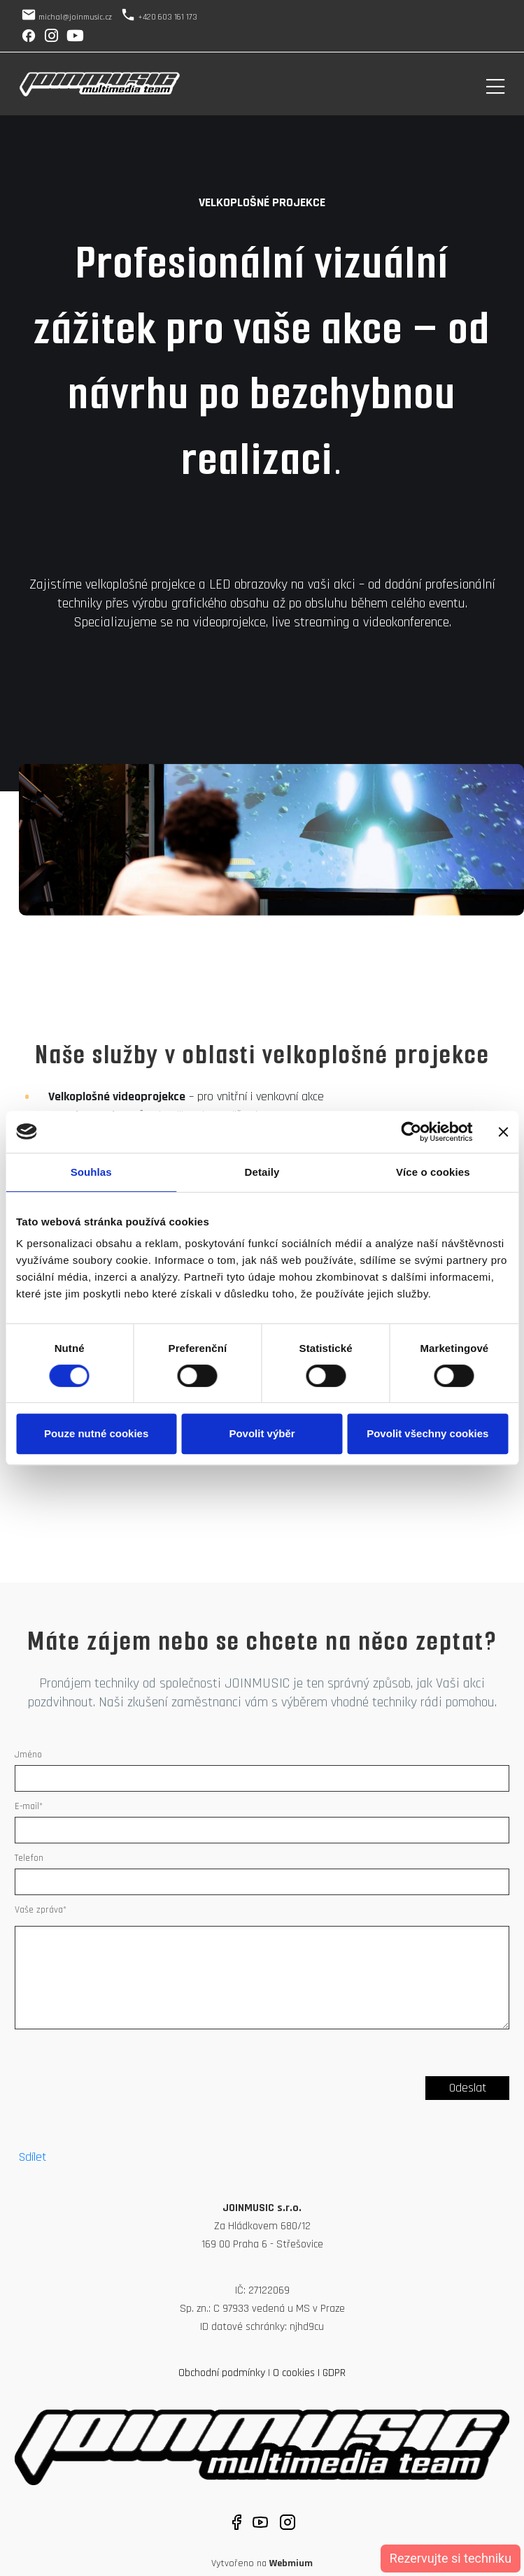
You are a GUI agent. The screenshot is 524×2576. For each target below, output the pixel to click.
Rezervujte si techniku (450, 2558)
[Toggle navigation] (495, 84)
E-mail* (29, 1806)
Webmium (291, 2563)
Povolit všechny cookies (427, 1433)
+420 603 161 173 (167, 17)
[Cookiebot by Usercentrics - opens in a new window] (411, 1131)
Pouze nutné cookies (96, 1433)
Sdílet (32, 2157)
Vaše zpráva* (40, 1910)
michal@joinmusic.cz (75, 17)
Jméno (28, 1754)
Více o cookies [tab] (433, 1172)
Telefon (29, 1858)
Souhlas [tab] (91, 1172)
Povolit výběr (262, 1433)
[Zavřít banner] (503, 1132)
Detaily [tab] (262, 1172)
